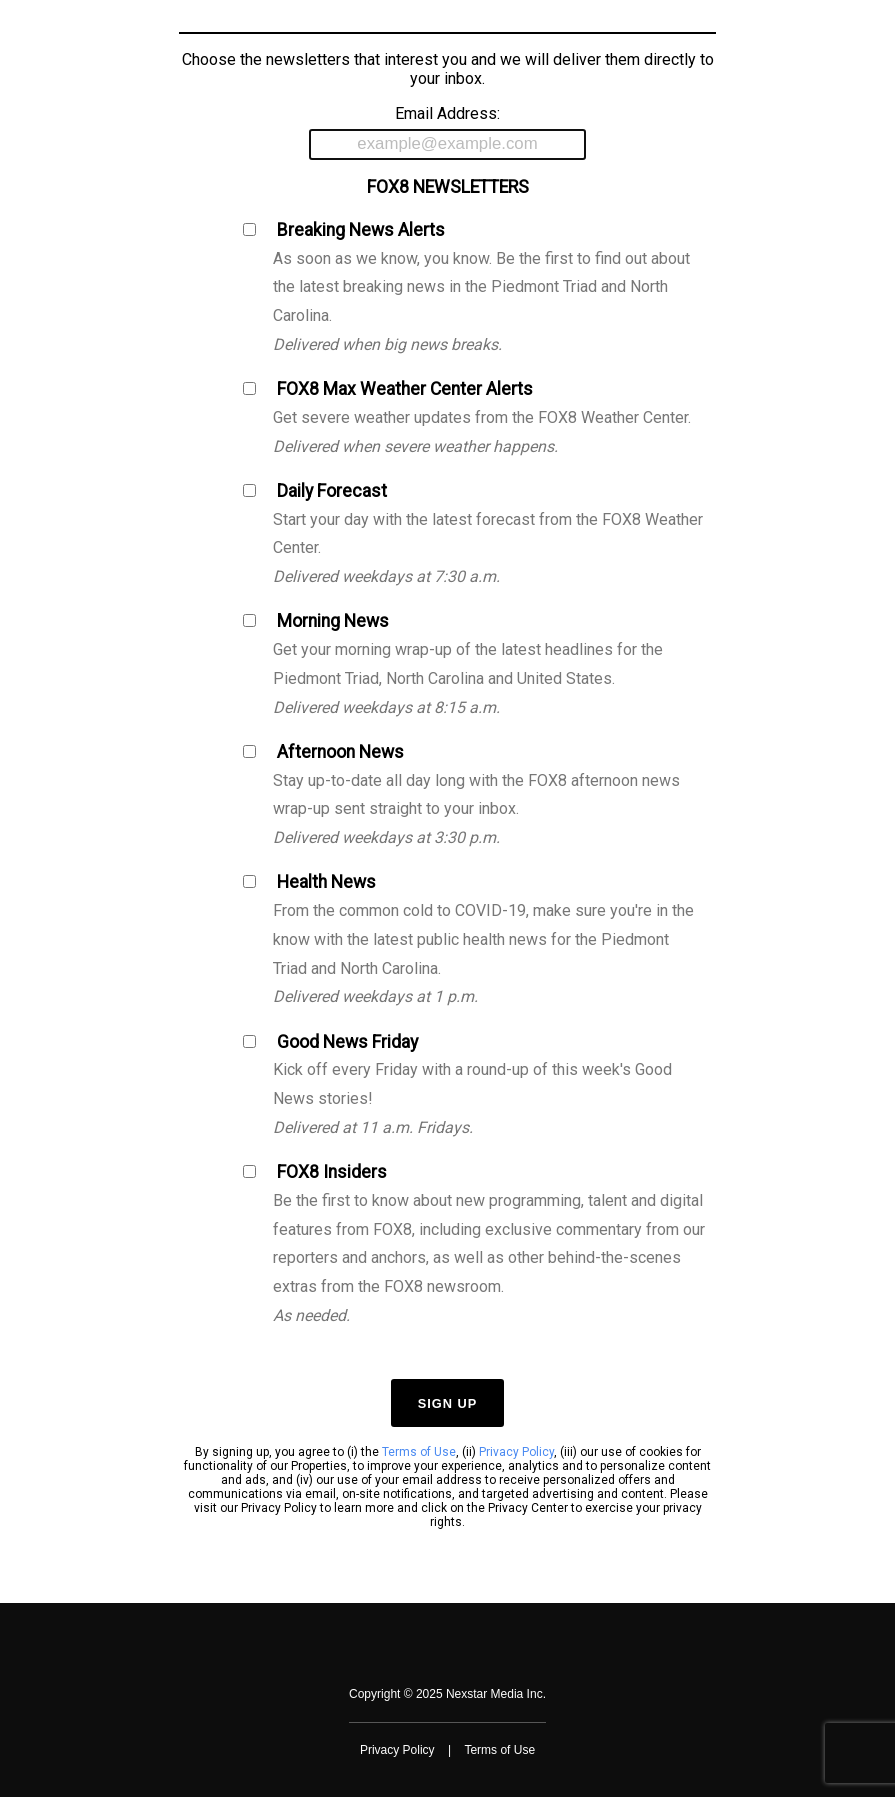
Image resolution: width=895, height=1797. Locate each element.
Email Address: (447, 131)
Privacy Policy (516, 1452)
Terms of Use (419, 1452)
